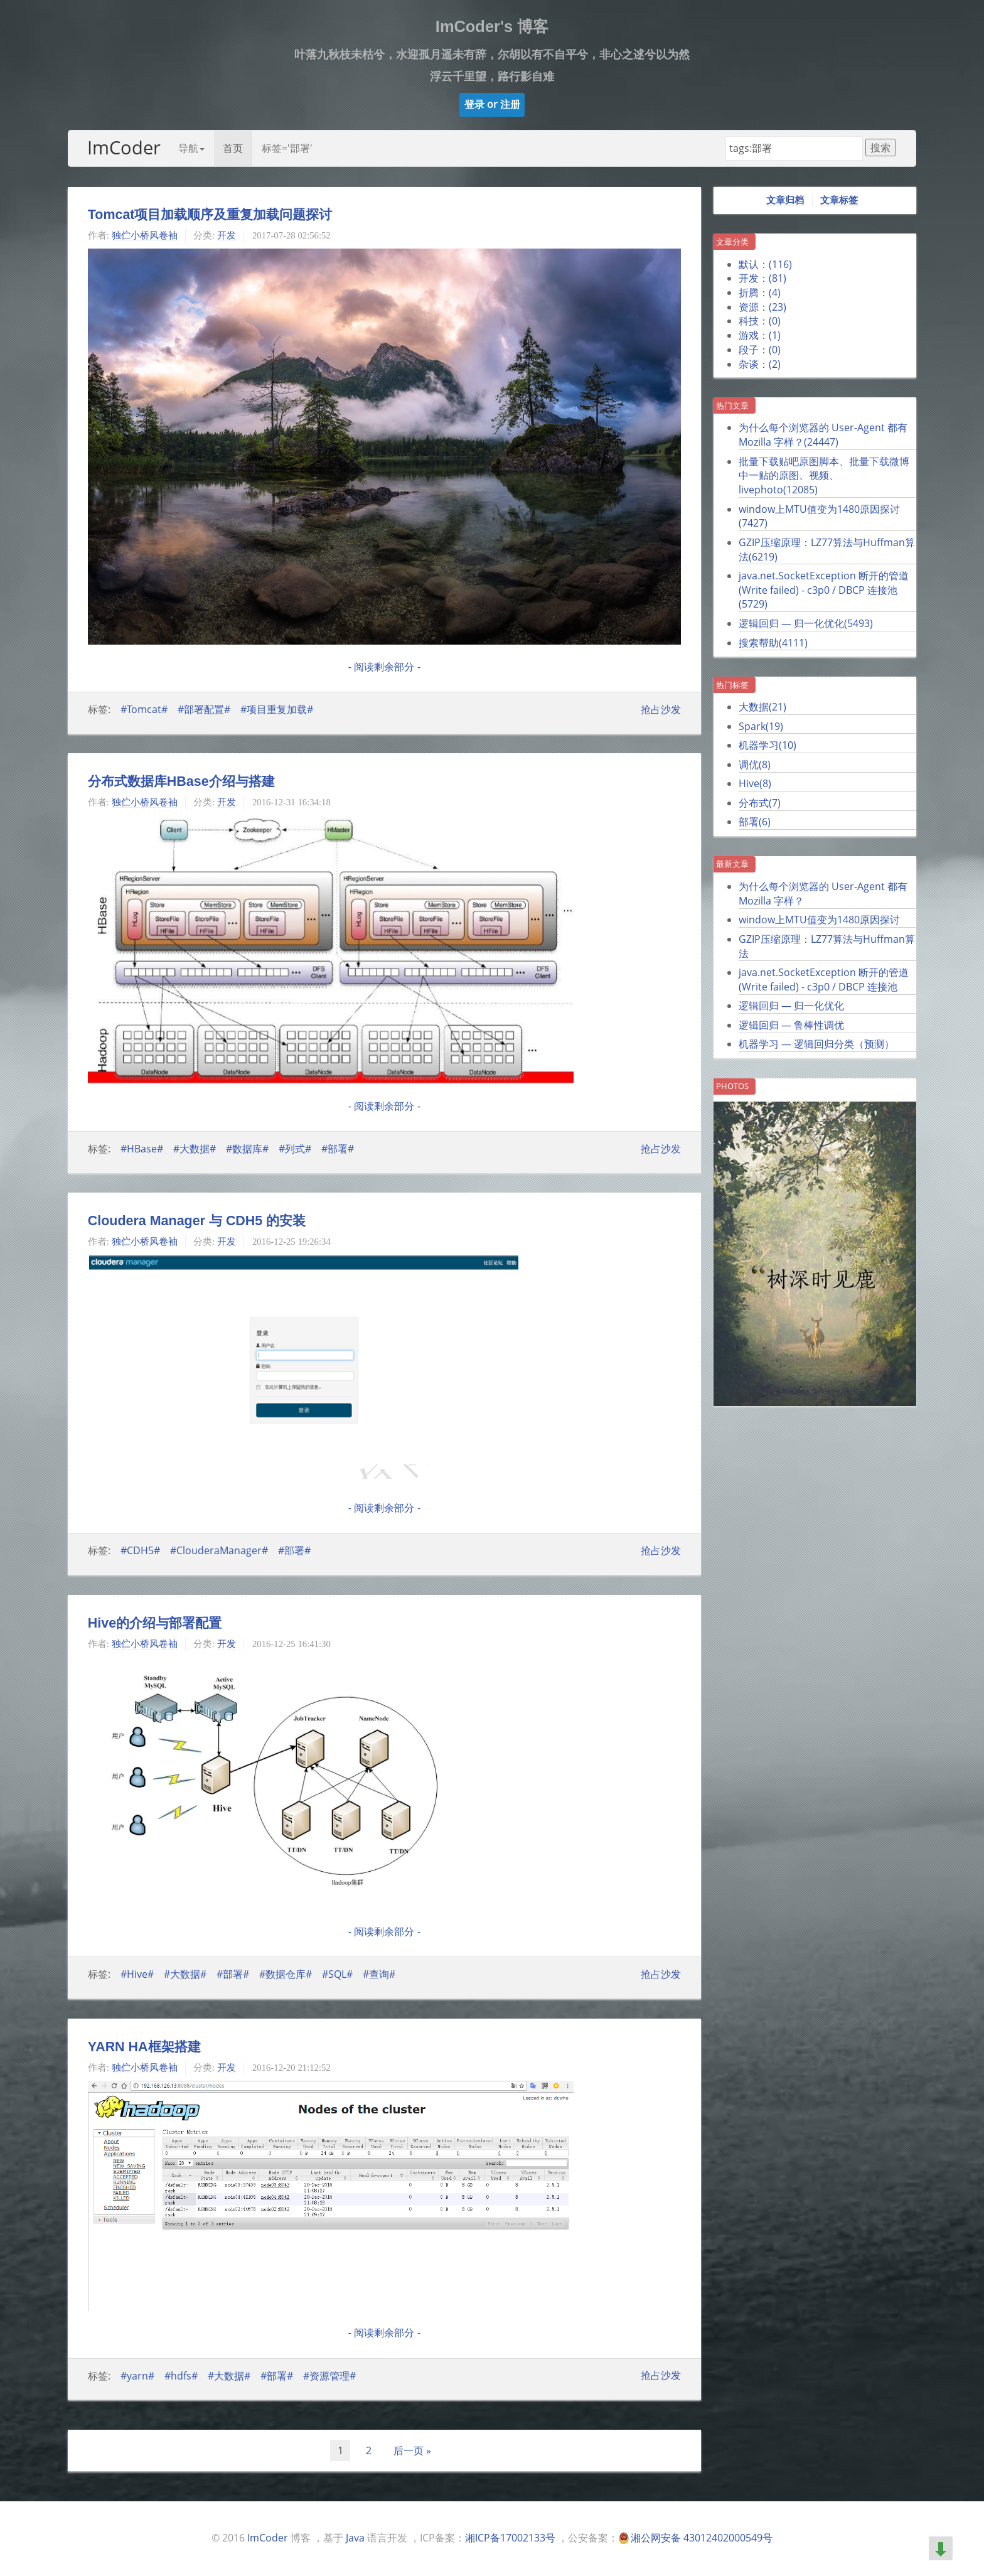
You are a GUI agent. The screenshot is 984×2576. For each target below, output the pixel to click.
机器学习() (767, 745)
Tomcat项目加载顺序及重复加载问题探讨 (210, 214)
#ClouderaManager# (219, 1550)
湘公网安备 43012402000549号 (702, 2538)
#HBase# (141, 1149)
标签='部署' (287, 148)
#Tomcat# (144, 709)
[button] (492, 105)
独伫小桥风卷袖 (145, 235)
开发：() (762, 278)
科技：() (760, 321)
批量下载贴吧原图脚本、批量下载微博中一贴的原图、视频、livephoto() (824, 475)
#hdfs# (181, 2375)
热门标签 (732, 684)
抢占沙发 (661, 709)
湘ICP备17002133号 (510, 2538)
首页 (233, 148)
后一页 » (412, 2450)
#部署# (337, 1149)
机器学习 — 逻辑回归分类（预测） (816, 1044)
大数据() (762, 707)
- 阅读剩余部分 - (384, 667)
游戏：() (760, 335)
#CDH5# (140, 1550)
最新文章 (732, 863)
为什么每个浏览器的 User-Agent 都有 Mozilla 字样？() (823, 435)
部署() (755, 822)
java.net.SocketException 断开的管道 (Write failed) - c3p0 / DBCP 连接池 (824, 979)
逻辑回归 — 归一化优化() (806, 623)
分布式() (760, 803)
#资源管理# (329, 2375)
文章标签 (839, 200)
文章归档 (785, 200)
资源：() (762, 307)
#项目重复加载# (276, 709)
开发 (226, 235)
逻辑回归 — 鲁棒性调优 (791, 1025)
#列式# (295, 1149)
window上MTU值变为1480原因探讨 (819, 919)
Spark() (761, 726)
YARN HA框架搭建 (144, 2046)
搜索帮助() (773, 643)
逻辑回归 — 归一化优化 (791, 1005)
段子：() (760, 350)
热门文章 (732, 405)
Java (355, 2538)
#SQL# (337, 1974)
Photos (732, 1086)
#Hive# (137, 1974)
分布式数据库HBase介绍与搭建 (181, 781)
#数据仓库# (285, 1974)
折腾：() (760, 292)
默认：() (765, 264)
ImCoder (124, 147)
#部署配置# (204, 709)
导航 (191, 148)
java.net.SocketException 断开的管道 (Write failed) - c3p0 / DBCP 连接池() (824, 590)
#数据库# (247, 1149)
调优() (755, 764)
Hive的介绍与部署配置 (155, 1623)
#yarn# (137, 2375)
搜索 (880, 147)
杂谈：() (760, 364)
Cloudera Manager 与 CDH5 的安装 (197, 1220)
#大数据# (194, 1149)
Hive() (755, 783)
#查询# (379, 1974)
